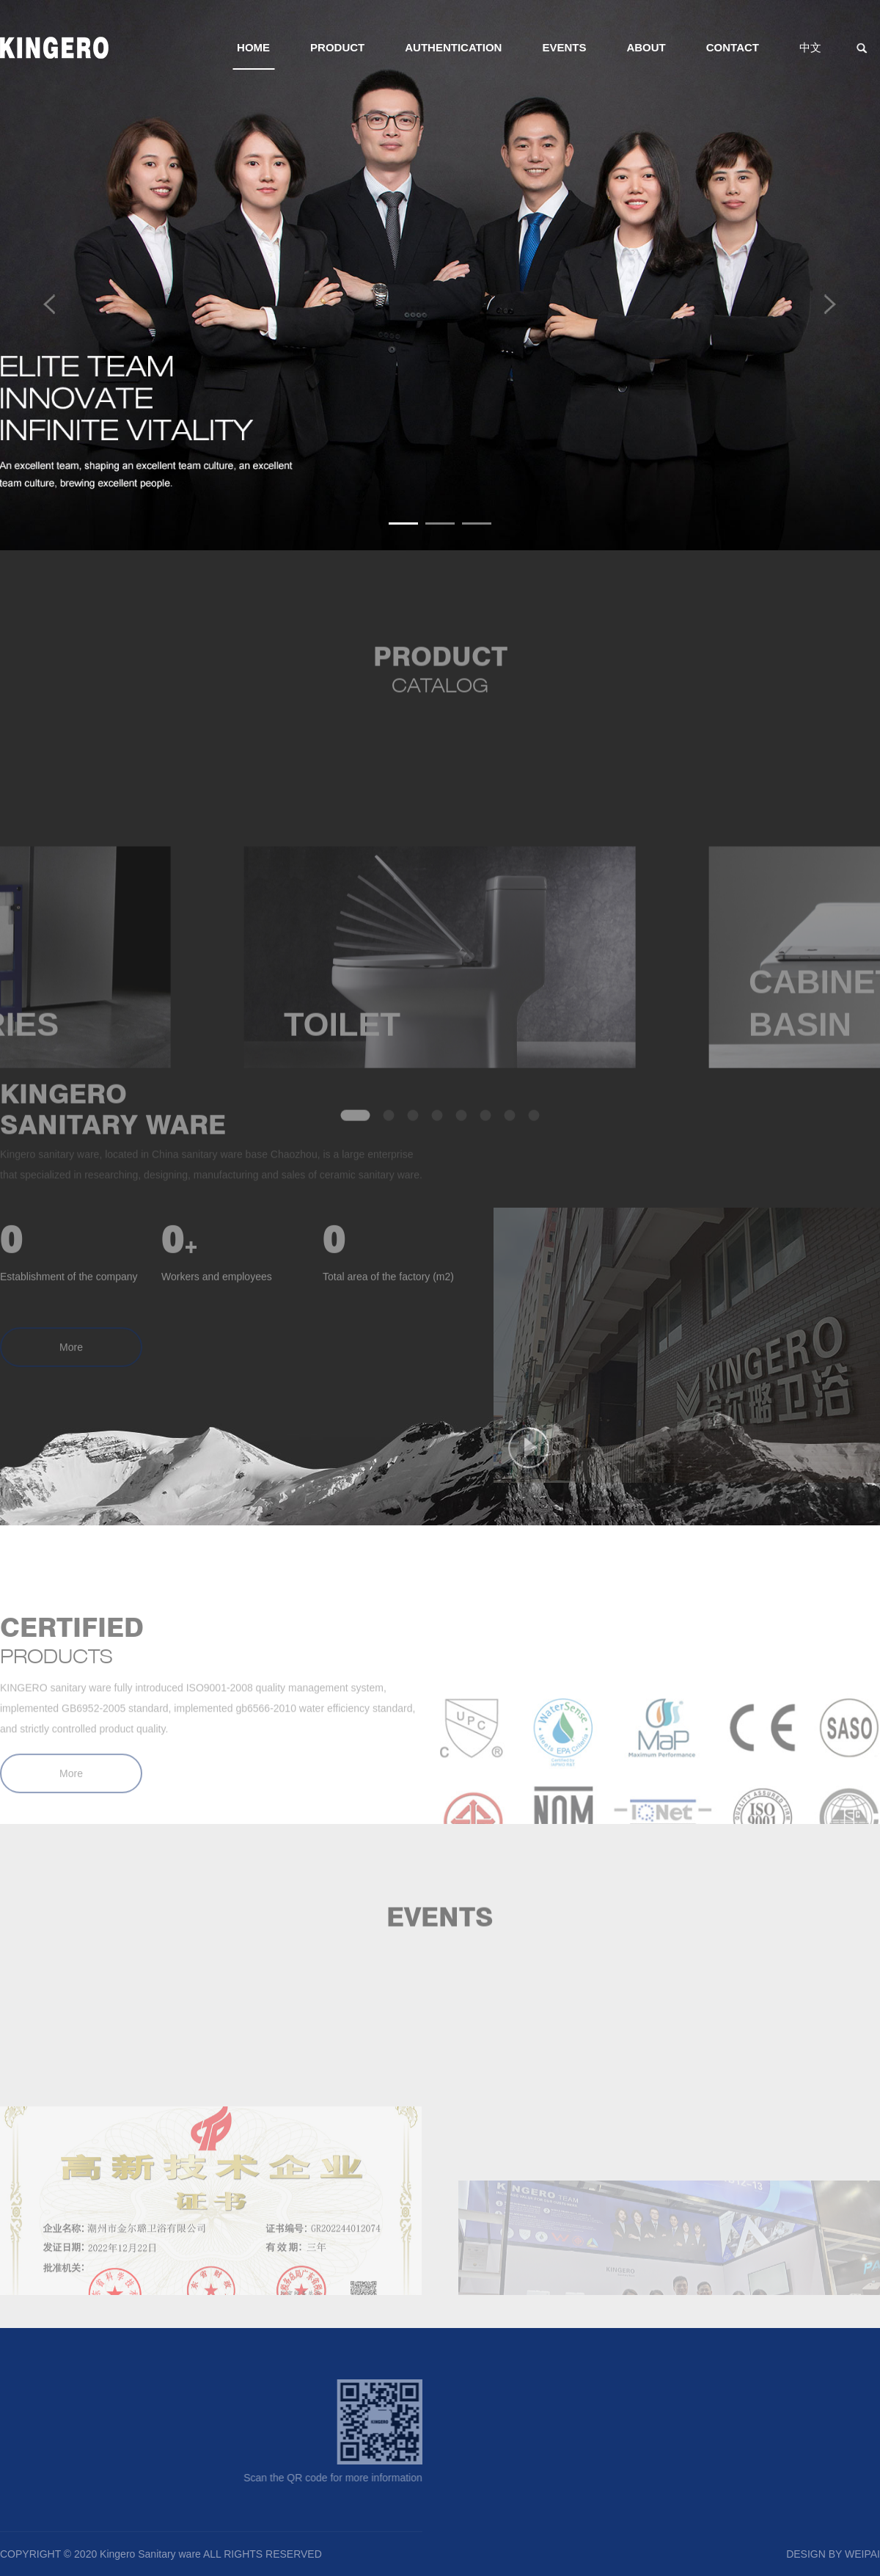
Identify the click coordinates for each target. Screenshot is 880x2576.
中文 (810, 47)
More (71, 1365)
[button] (403, 523)
